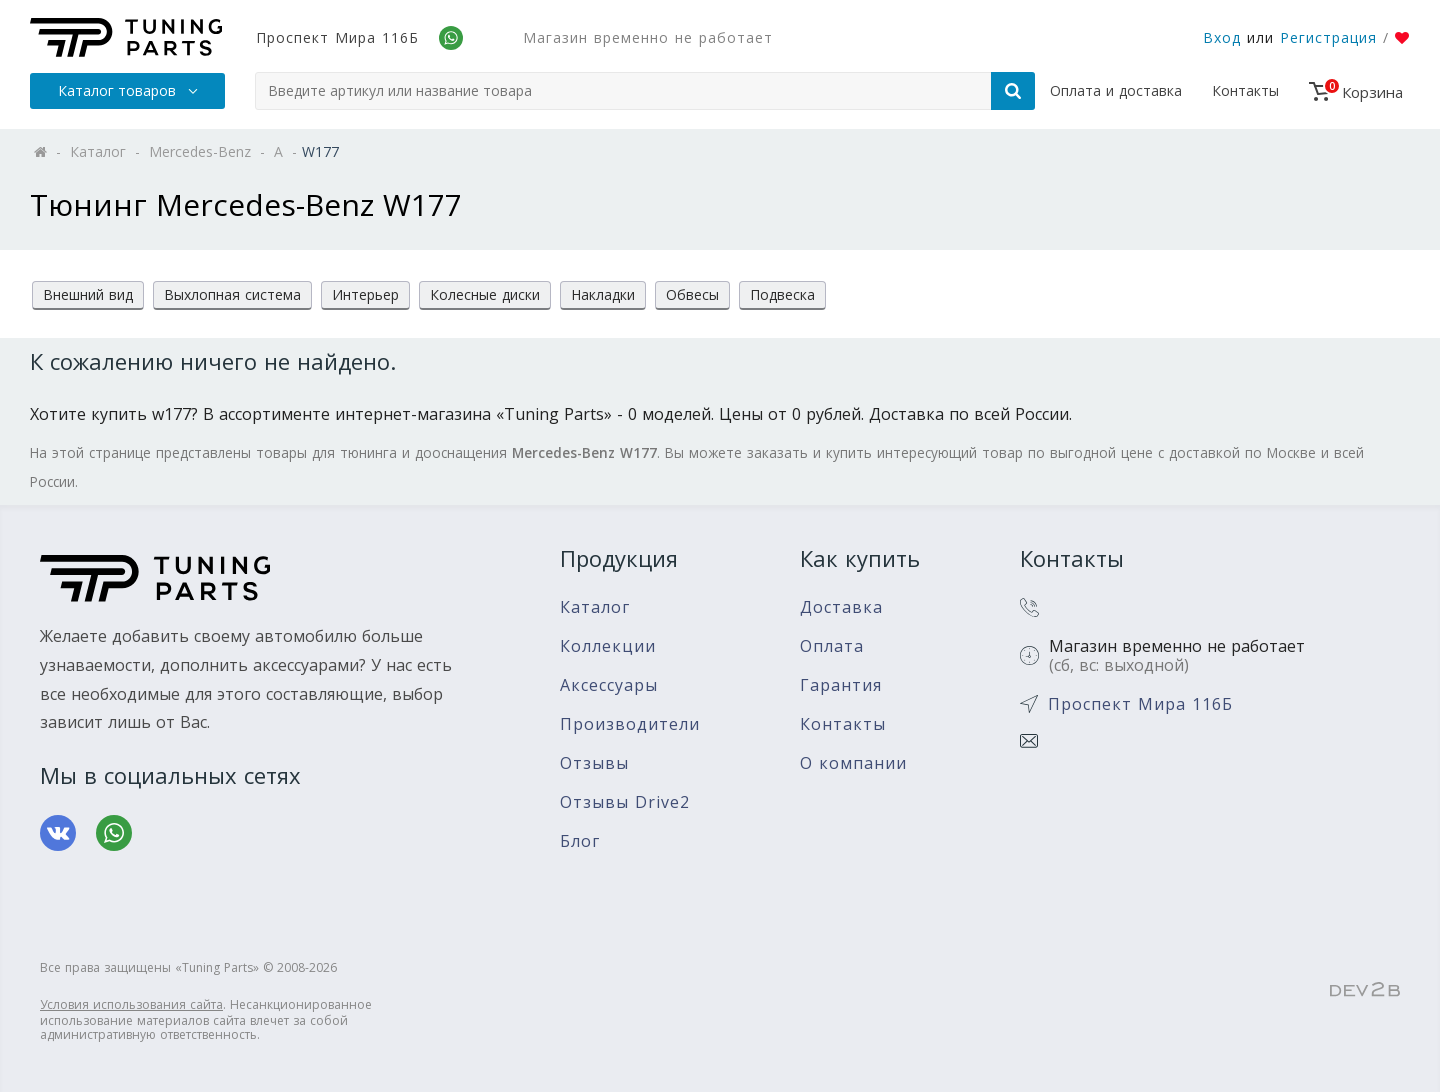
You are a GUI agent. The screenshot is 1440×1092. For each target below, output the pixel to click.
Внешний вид (88, 294)
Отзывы (594, 763)
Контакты (1245, 90)
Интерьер (365, 294)
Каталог (595, 607)
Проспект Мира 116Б (337, 37)
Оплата (832, 646)
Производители (630, 724)
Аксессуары (609, 685)
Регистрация (1328, 37)
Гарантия (841, 685)
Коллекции (608, 646)
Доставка (841, 607)
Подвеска (782, 294)
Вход (1222, 37)
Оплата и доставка (1116, 90)
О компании (853, 763)
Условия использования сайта (131, 1004)
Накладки (603, 294)
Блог (580, 841)
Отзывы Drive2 (625, 802)
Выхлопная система (232, 294)
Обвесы (692, 294)
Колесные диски (485, 294)
